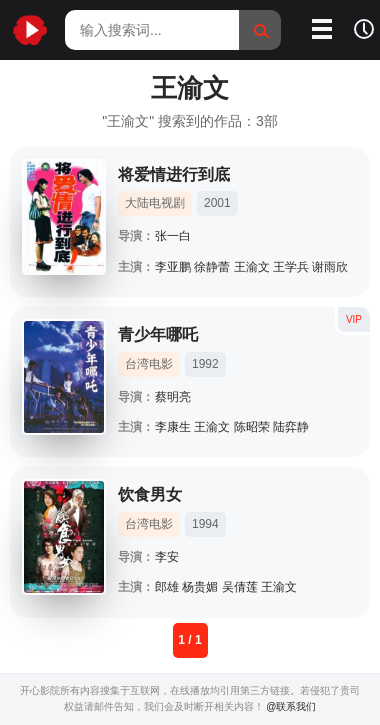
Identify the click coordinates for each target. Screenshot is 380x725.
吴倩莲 (240, 587)
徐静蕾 (212, 267)
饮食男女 (150, 494)
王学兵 (291, 267)
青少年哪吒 (158, 334)
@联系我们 (291, 706)
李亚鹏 (173, 267)
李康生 (173, 427)
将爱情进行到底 (174, 174)
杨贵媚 (200, 587)
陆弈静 (291, 427)
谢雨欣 (330, 267)
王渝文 (252, 267)
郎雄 (167, 587)
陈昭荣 (252, 427)
